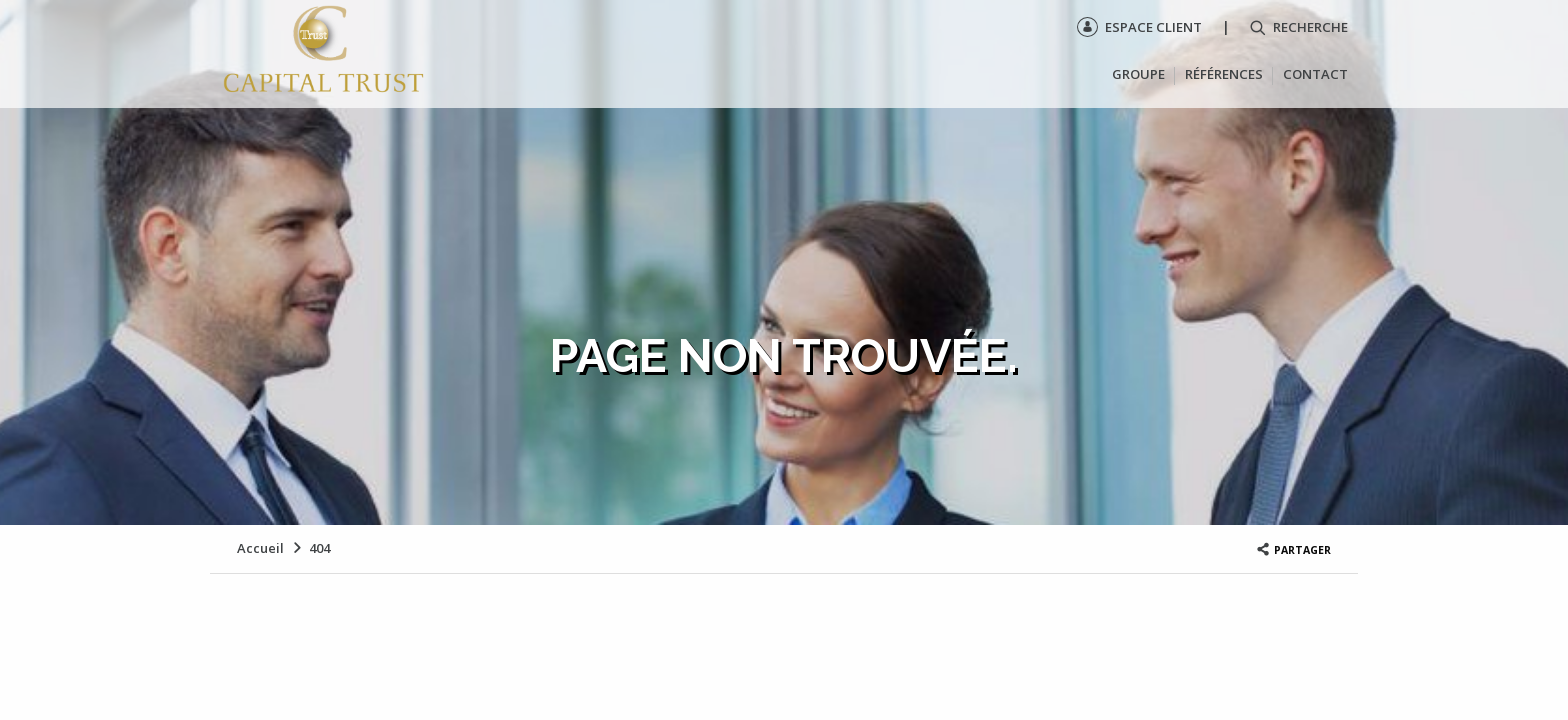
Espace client (1139, 27)
